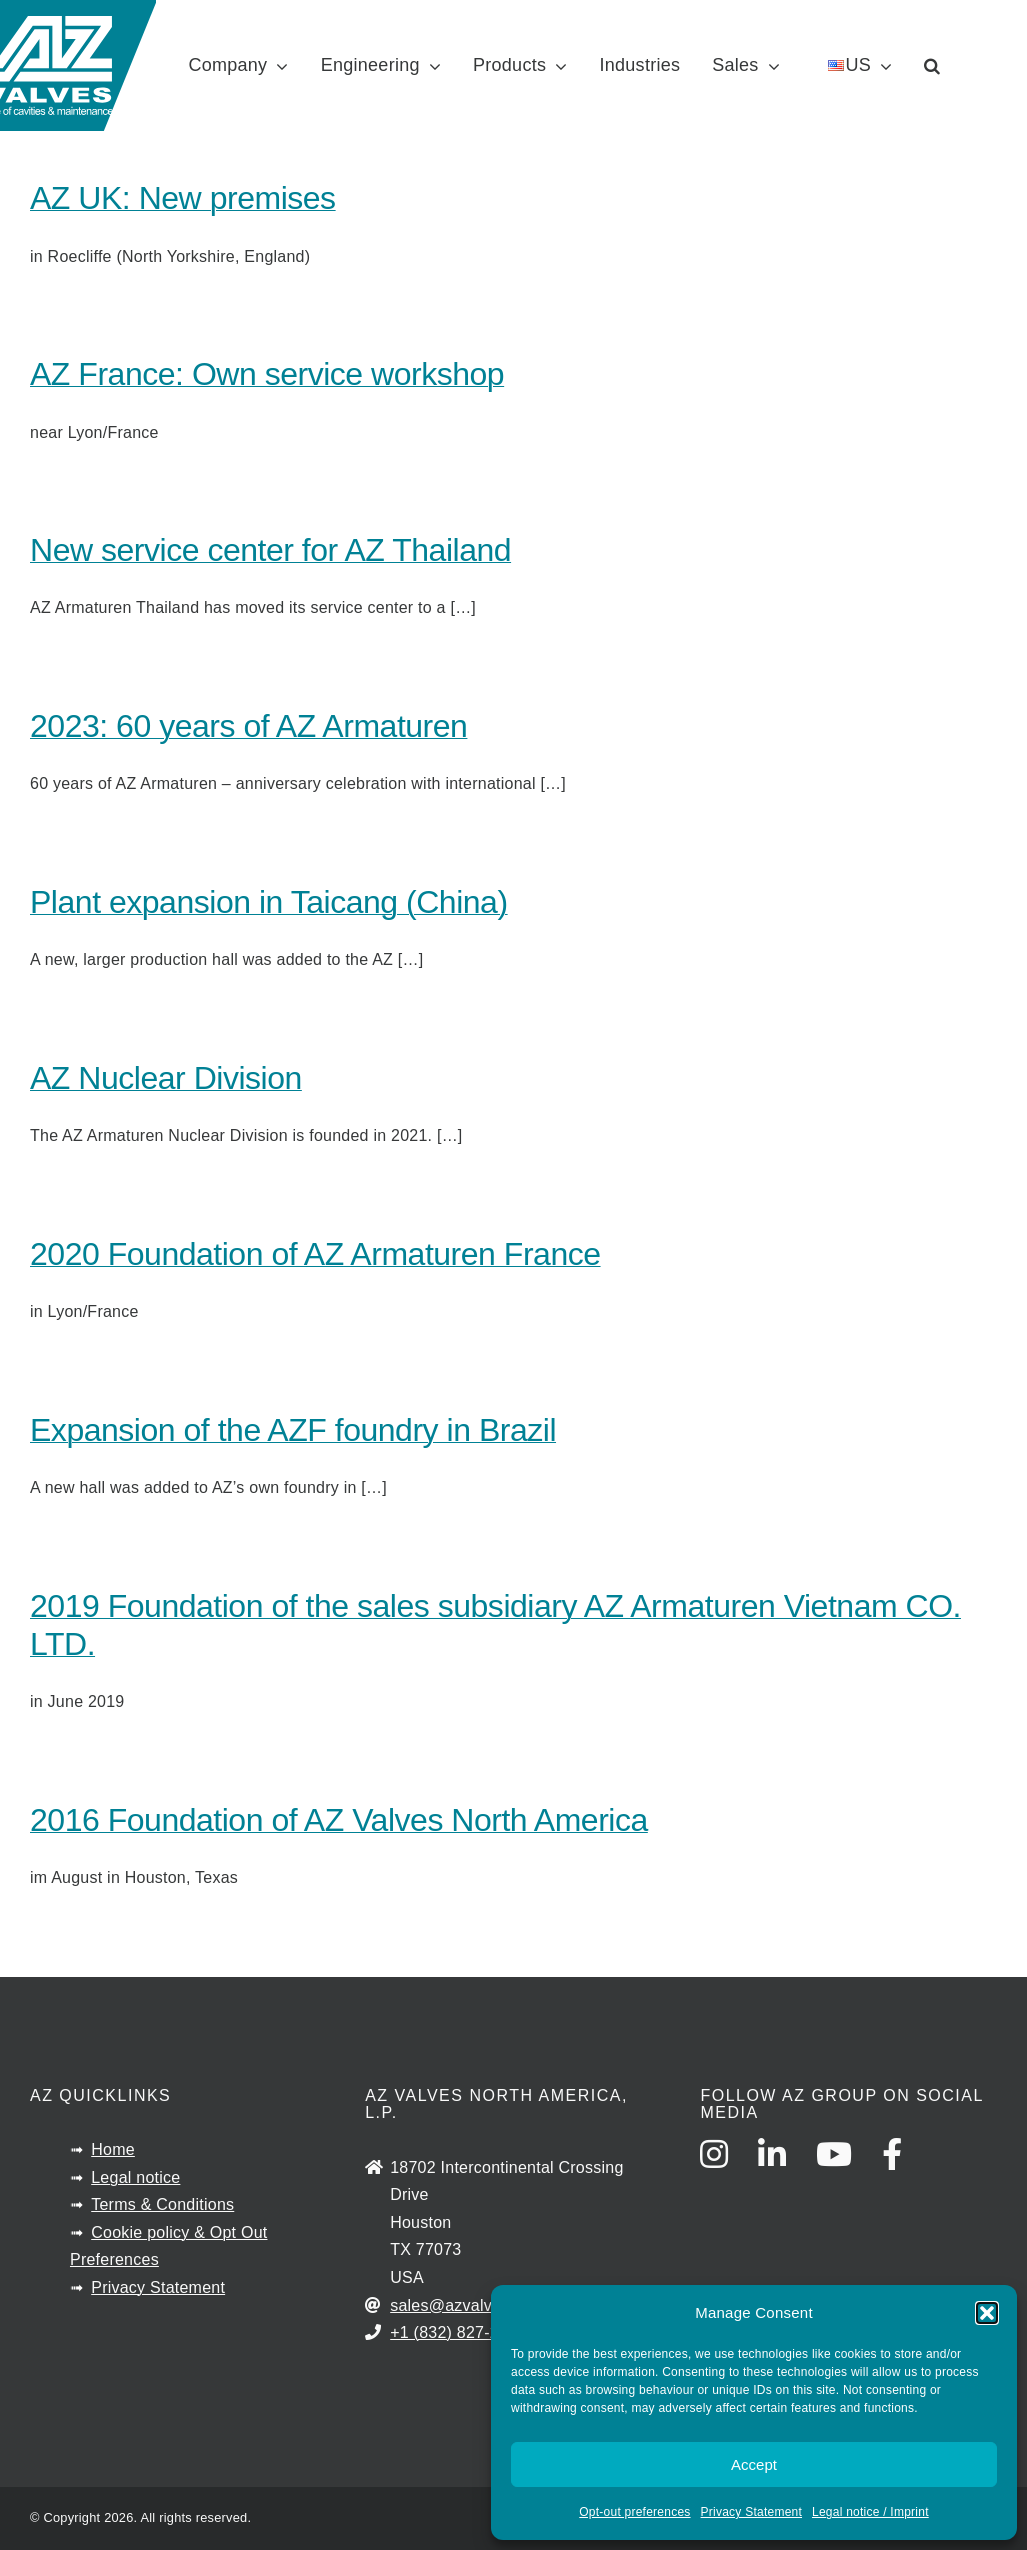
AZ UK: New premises (183, 198)
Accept (754, 2464)
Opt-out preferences (634, 2512)
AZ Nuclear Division (166, 1078)
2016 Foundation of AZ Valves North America (339, 1820)
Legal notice (135, 2177)
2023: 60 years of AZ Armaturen (248, 726)
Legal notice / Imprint (870, 2512)
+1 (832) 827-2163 (458, 2332)
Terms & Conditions (162, 2204)
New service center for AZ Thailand (270, 550)
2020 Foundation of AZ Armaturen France (315, 1254)
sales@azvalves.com (467, 2305)
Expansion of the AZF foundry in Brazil (293, 1430)
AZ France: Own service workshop (267, 374)
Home (113, 2149)
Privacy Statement (751, 2512)
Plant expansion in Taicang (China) (269, 902)
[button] (987, 2313)
